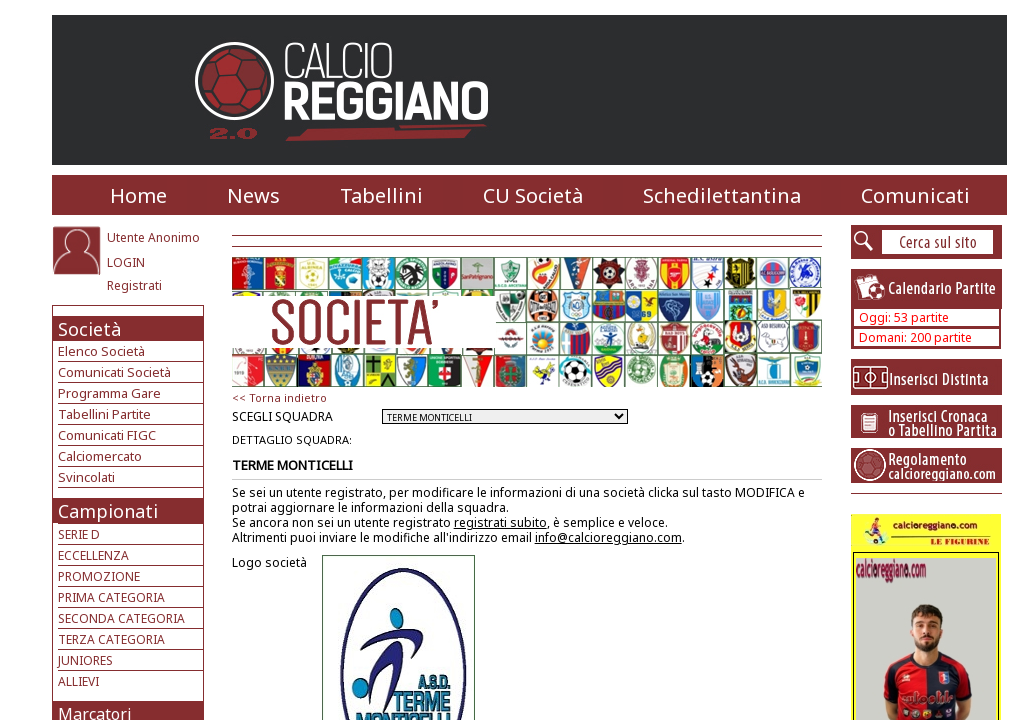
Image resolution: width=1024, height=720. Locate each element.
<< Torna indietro (279, 397)
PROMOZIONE (99, 576)
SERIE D (79, 534)
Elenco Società (101, 351)
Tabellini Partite (104, 414)
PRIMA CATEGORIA (111, 597)
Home (138, 195)
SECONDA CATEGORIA (121, 618)
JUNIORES (85, 660)
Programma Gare (109, 393)
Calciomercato (100, 456)
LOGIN (126, 262)
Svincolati (86, 477)
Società (89, 329)
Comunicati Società (114, 372)
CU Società (533, 195)
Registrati (134, 285)
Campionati (108, 511)
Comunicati (915, 195)
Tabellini (381, 195)
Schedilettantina (722, 195)
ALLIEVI (78, 681)
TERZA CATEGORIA (111, 639)
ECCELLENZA (93, 555)
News (253, 195)
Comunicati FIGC (107, 435)
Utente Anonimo (153, 237)
